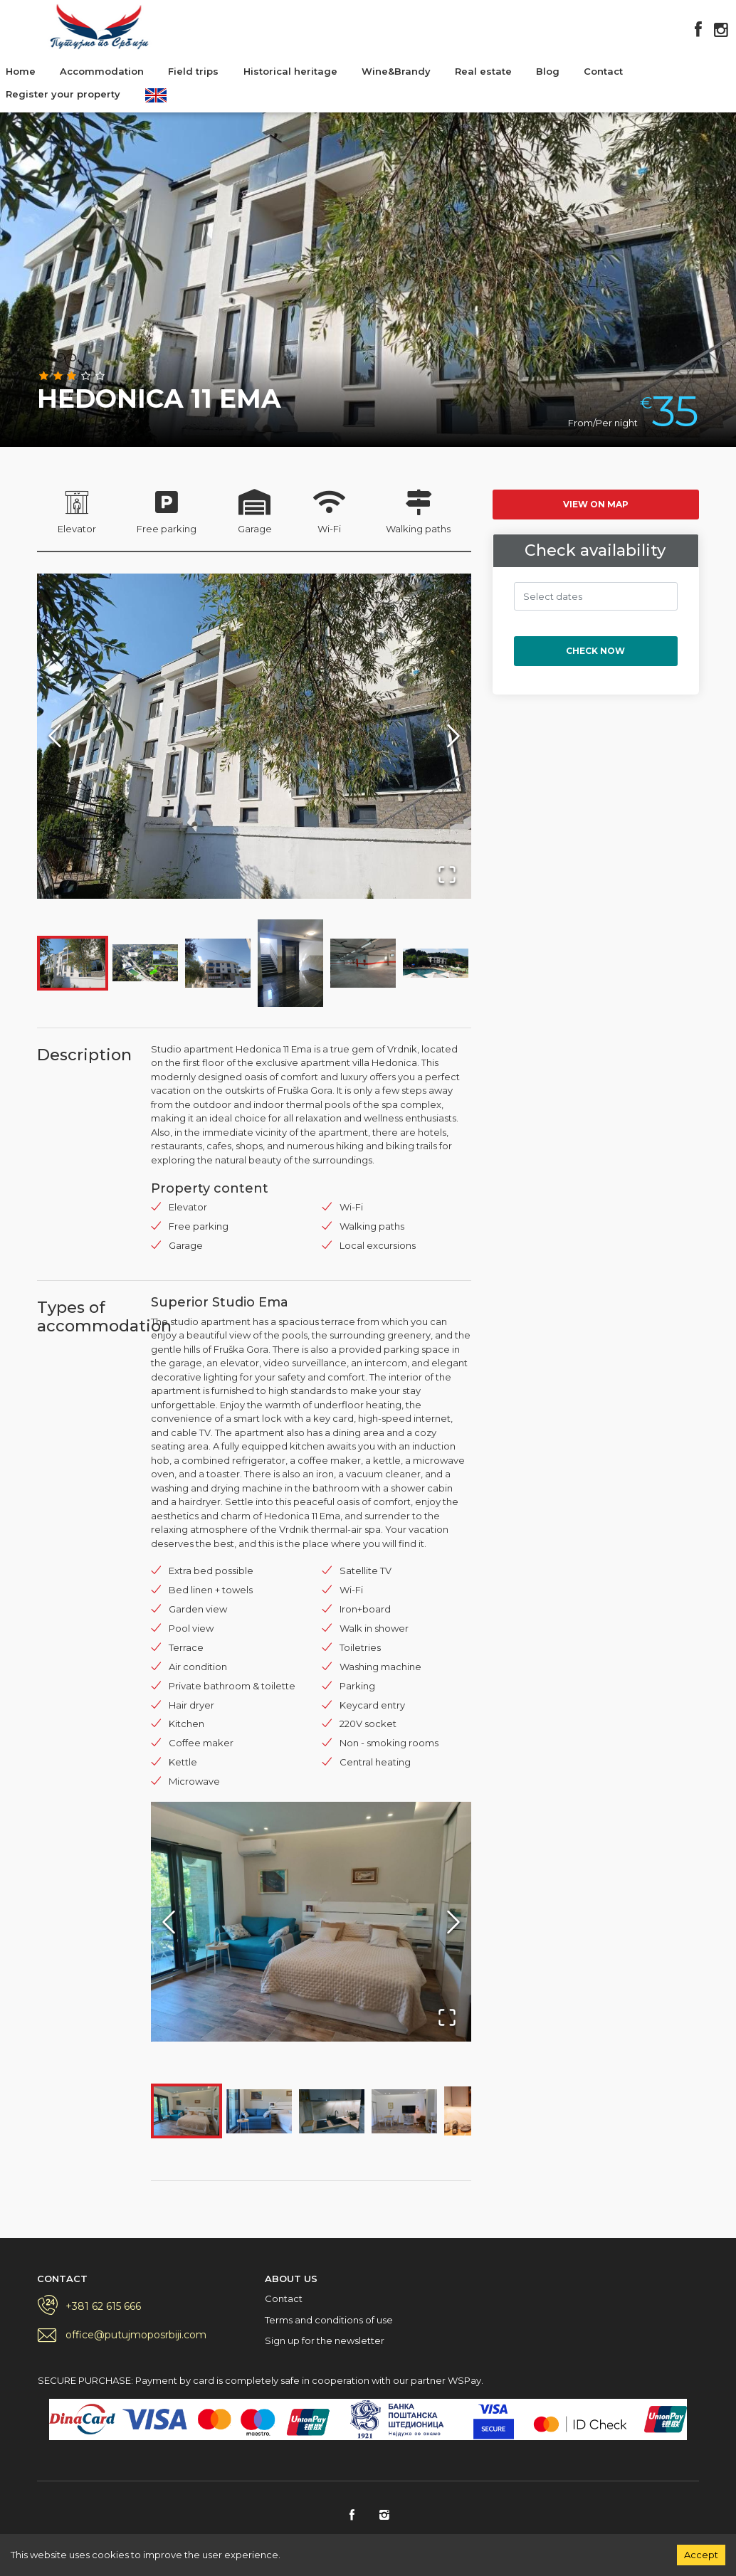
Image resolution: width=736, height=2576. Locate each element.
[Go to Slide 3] (217, 963)
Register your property (63, 94)
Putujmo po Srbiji (99, 27)
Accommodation (102, 71)
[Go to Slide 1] (72, 963)
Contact (603, 71)
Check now (595, 650)
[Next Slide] (453, 736)
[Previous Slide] (55, 736)
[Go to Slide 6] (435, 963)
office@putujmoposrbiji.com (135, 2334)
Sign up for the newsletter (324, 2340)
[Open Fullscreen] (447, 874)
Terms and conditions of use (329, 2320)
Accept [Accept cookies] (701, 2554)
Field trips (193, 71)
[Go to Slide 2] (145, 962)
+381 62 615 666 (103, 2306)
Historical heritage (290, 71)
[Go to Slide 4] (290, 963)
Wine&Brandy (396, 71)
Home (21, 71)
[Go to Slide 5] (363, 963)
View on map (596, 504)
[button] (254, 736)
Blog (547, 71)
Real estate (483, 71)
